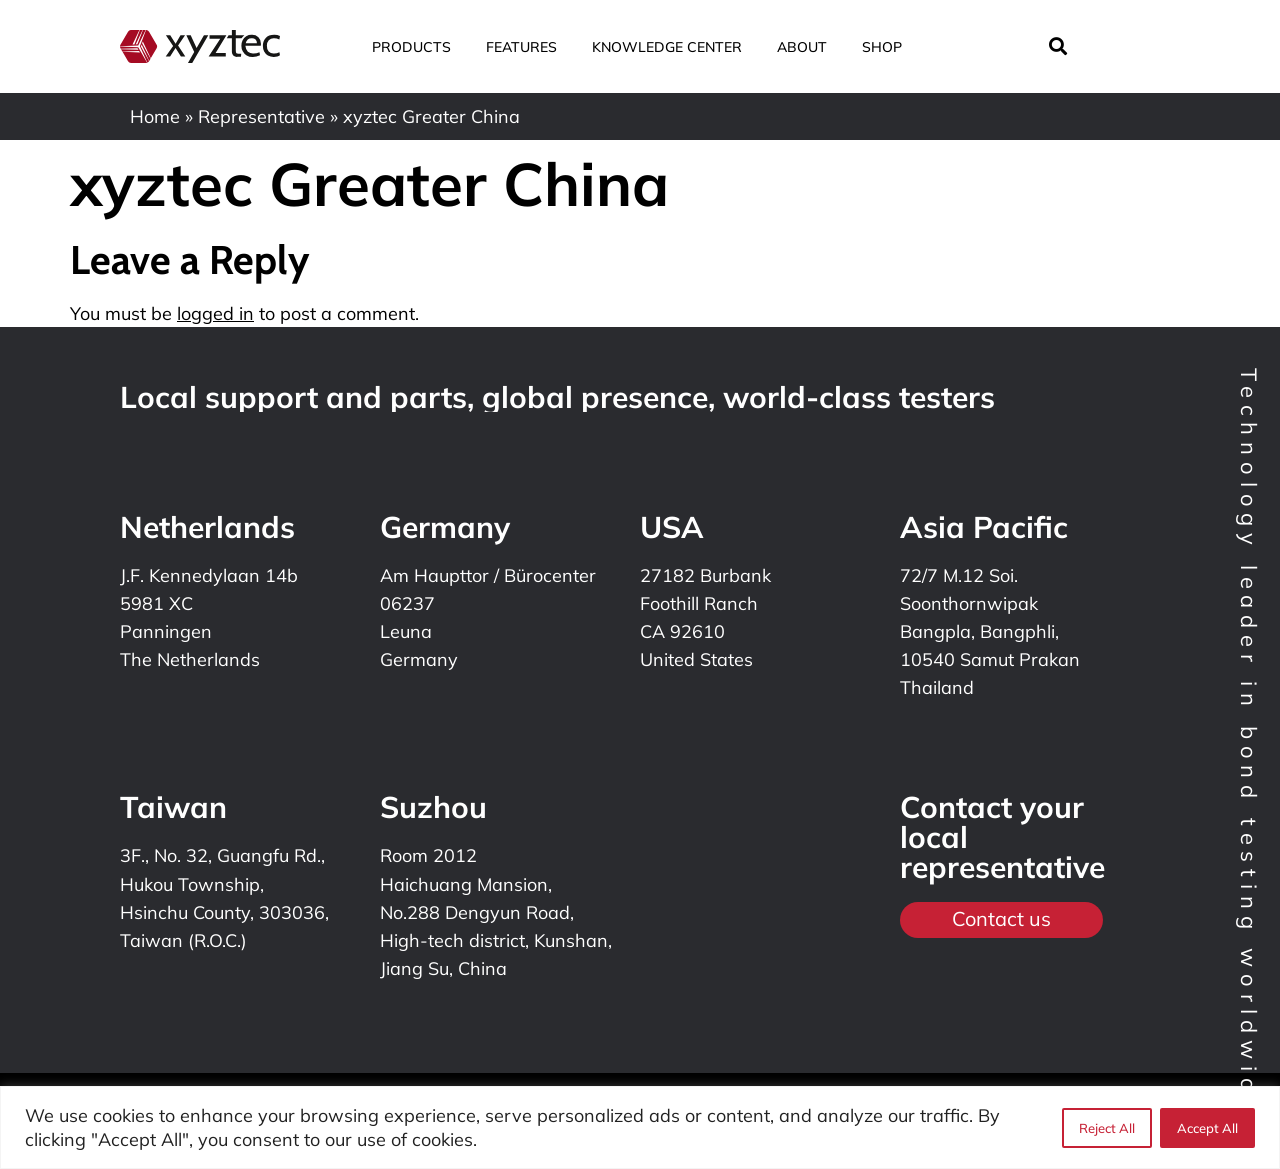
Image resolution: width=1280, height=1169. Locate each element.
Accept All (1207, 1128)
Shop (882, 47)
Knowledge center (674, 47)
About (809, 47)
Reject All (1107, 1128)
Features (529, 47)
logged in (215, 313)
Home (155, 116)
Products (419, 47)
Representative (261, 116)
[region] (640, 1127)
